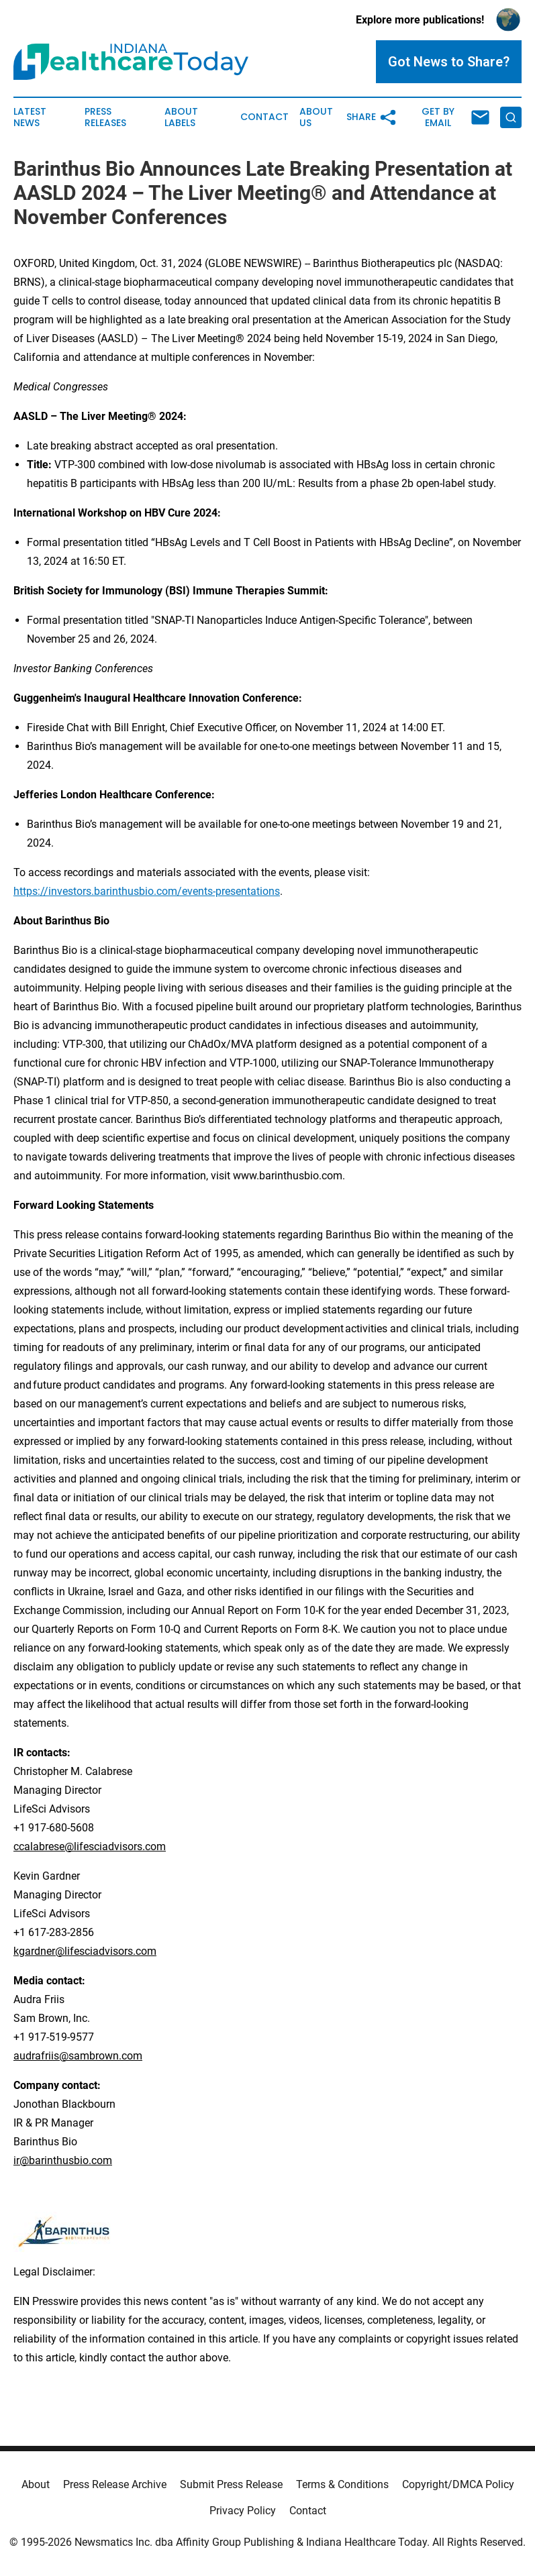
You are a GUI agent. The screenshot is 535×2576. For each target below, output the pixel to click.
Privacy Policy (242, 2510)
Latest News (29, 117)
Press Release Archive (114, 2484)
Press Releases (105, 117)
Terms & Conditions (342, 2484)
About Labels (181, 117)
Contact (264, 117)
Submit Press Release (231, 2484)
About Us (316, 117)
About (35, 2484)
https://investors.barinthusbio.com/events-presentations (146, 891)
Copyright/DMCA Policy (458, 2484)
